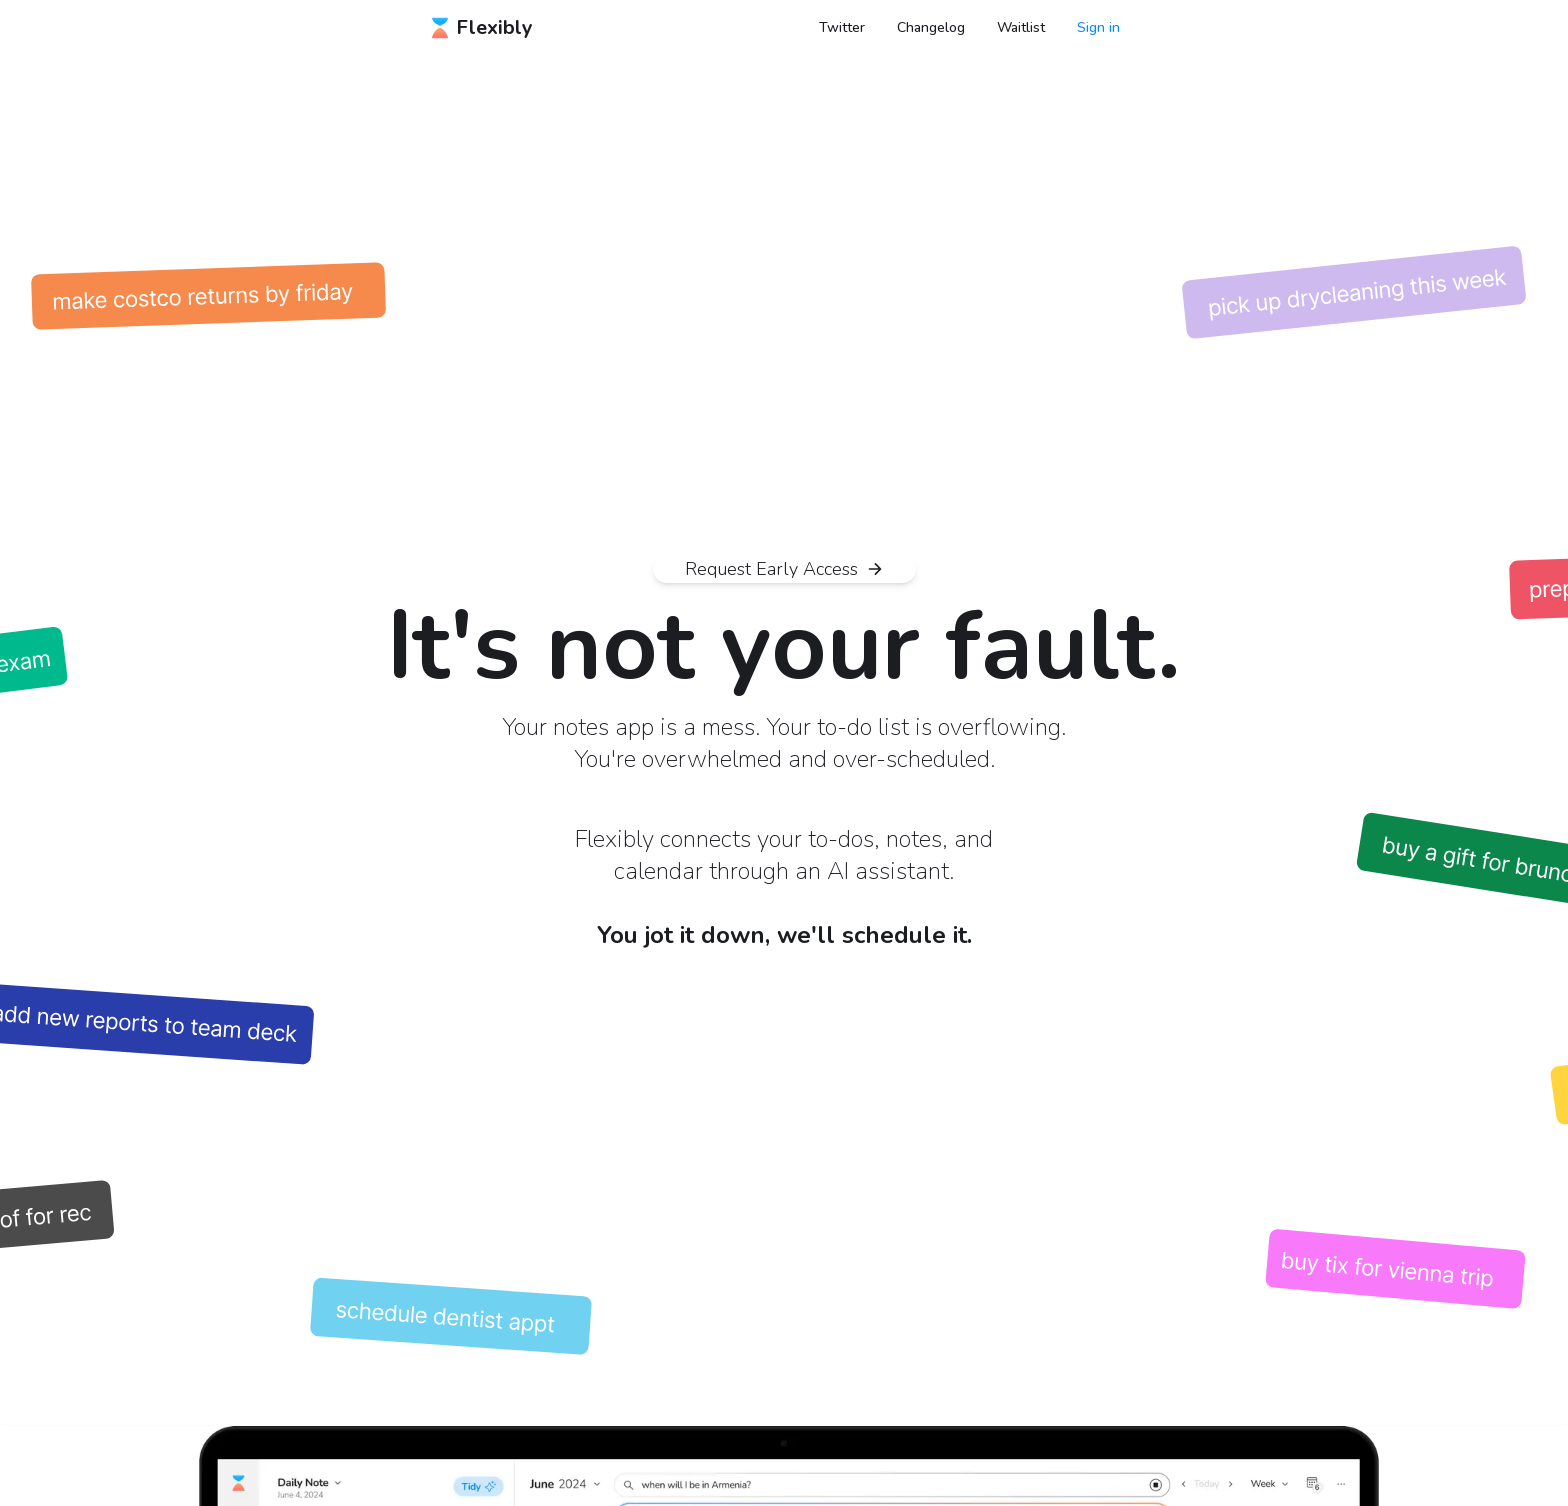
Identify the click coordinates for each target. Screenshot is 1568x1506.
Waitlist (1021, 27)
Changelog (931, 27)
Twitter (842, 27)
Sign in (1098, 27)
